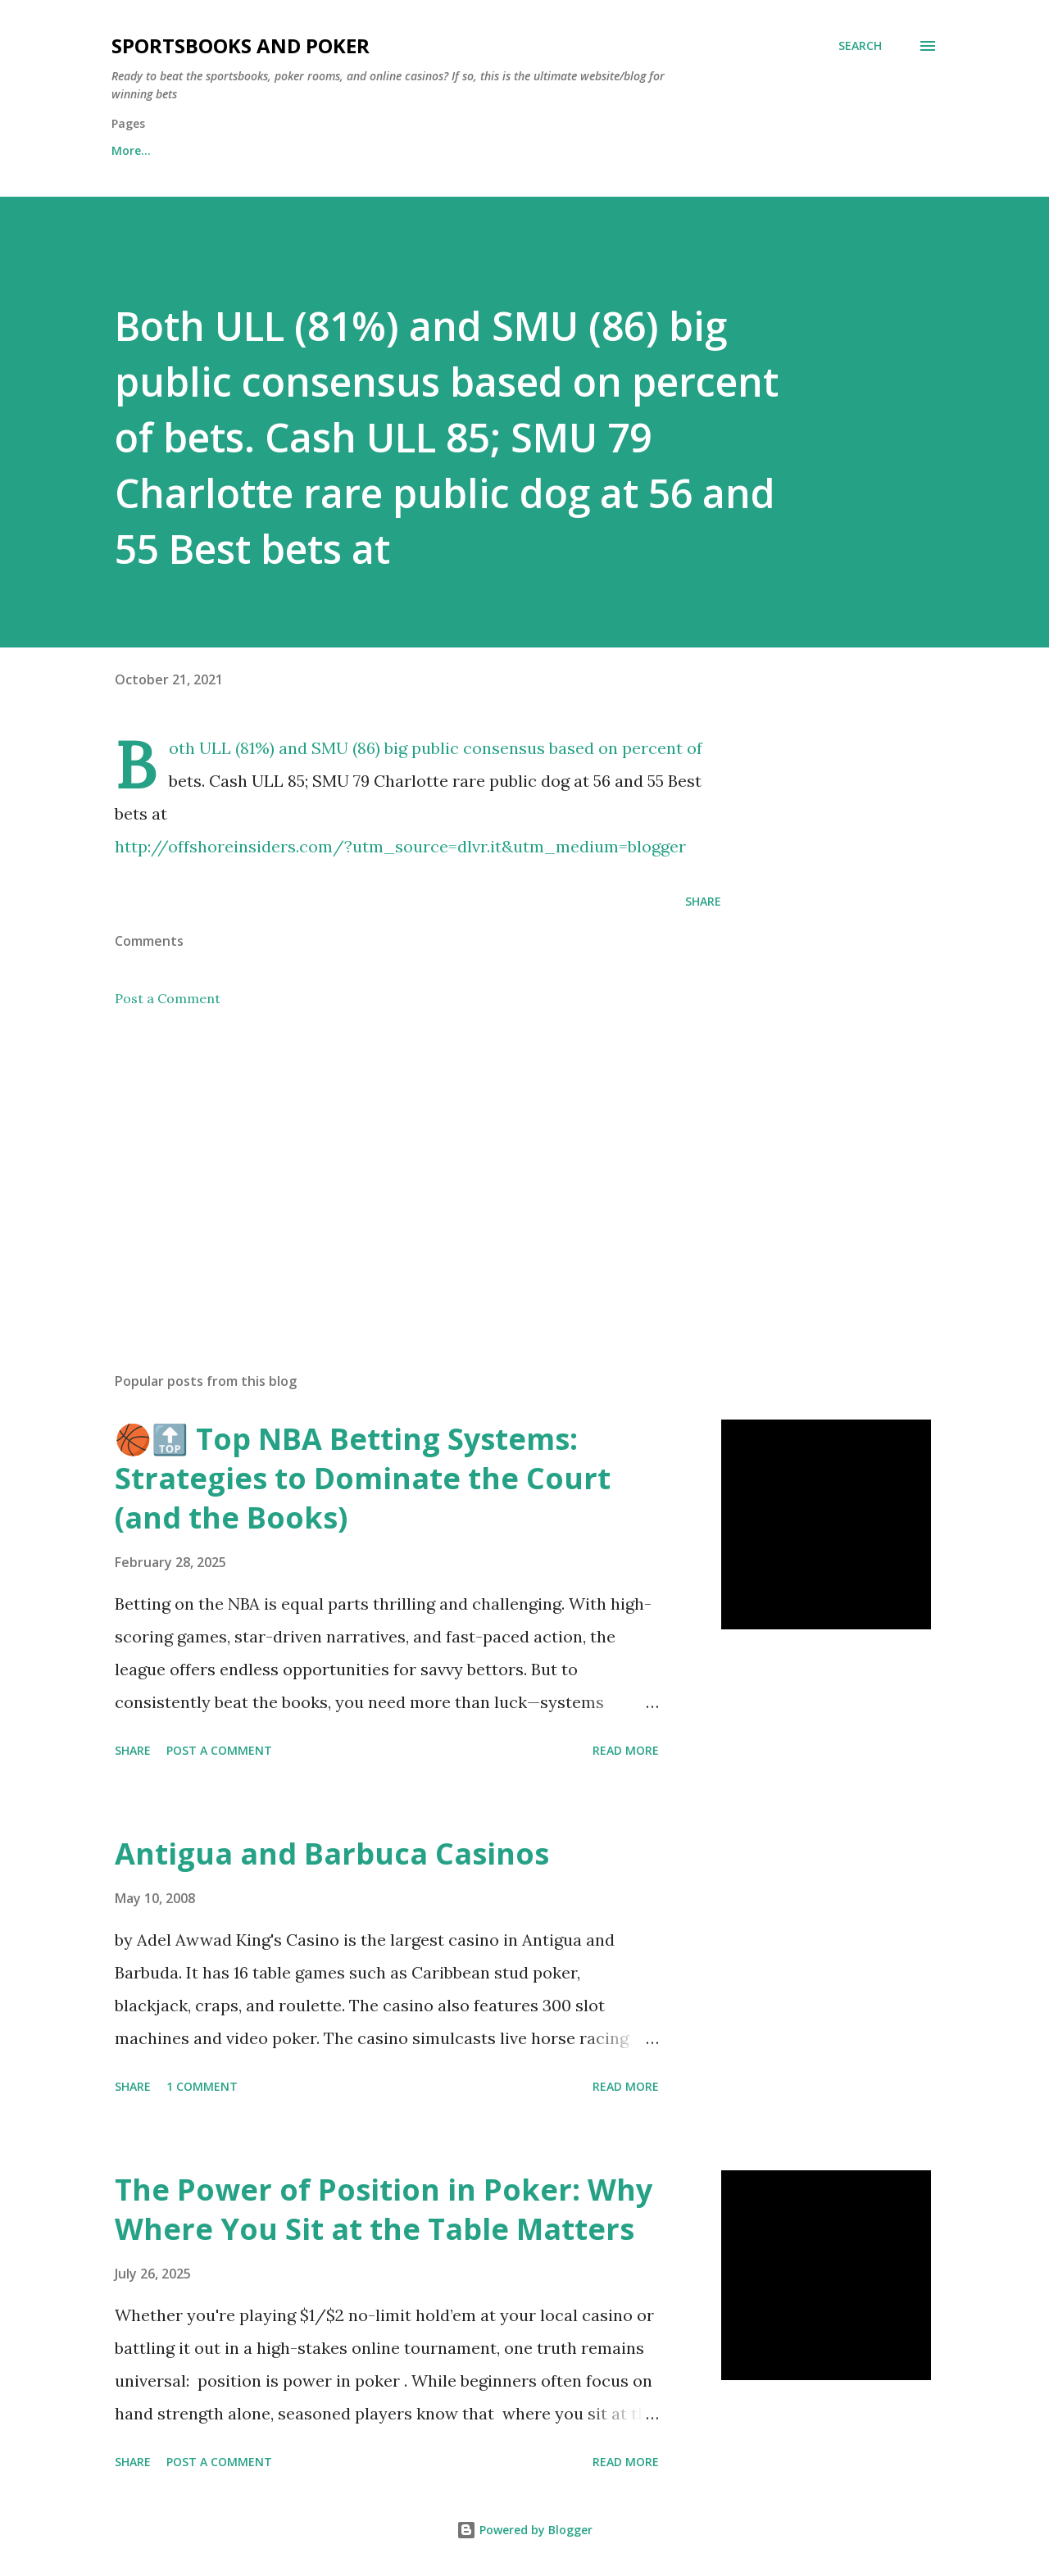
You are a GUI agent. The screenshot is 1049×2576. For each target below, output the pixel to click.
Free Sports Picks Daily (257, 150)
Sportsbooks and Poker (240, 45)
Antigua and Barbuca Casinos (332, 1853)
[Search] (860, 46)
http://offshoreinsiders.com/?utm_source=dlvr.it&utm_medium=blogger (400, 846)
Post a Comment (167, 998)
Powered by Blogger (524, 2529)
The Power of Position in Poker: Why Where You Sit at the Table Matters (383, 2209)
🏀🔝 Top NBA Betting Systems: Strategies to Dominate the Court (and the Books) (363, 1478)
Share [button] (703, 901)
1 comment (202, 2086)
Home (128, 150)
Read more (626, 1750)
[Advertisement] (392, 1168)
